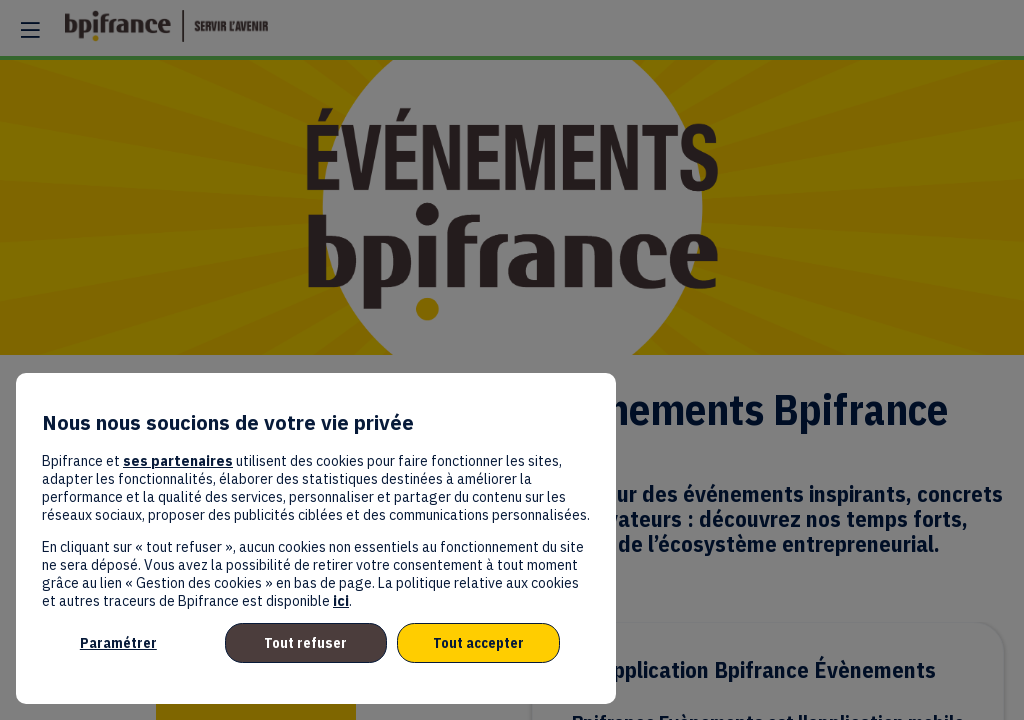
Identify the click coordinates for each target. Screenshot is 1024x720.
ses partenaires (178, 461)
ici (341, 601)
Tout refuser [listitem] (305, 643)
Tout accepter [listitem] (478, 643)
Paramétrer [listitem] (118, 643)
